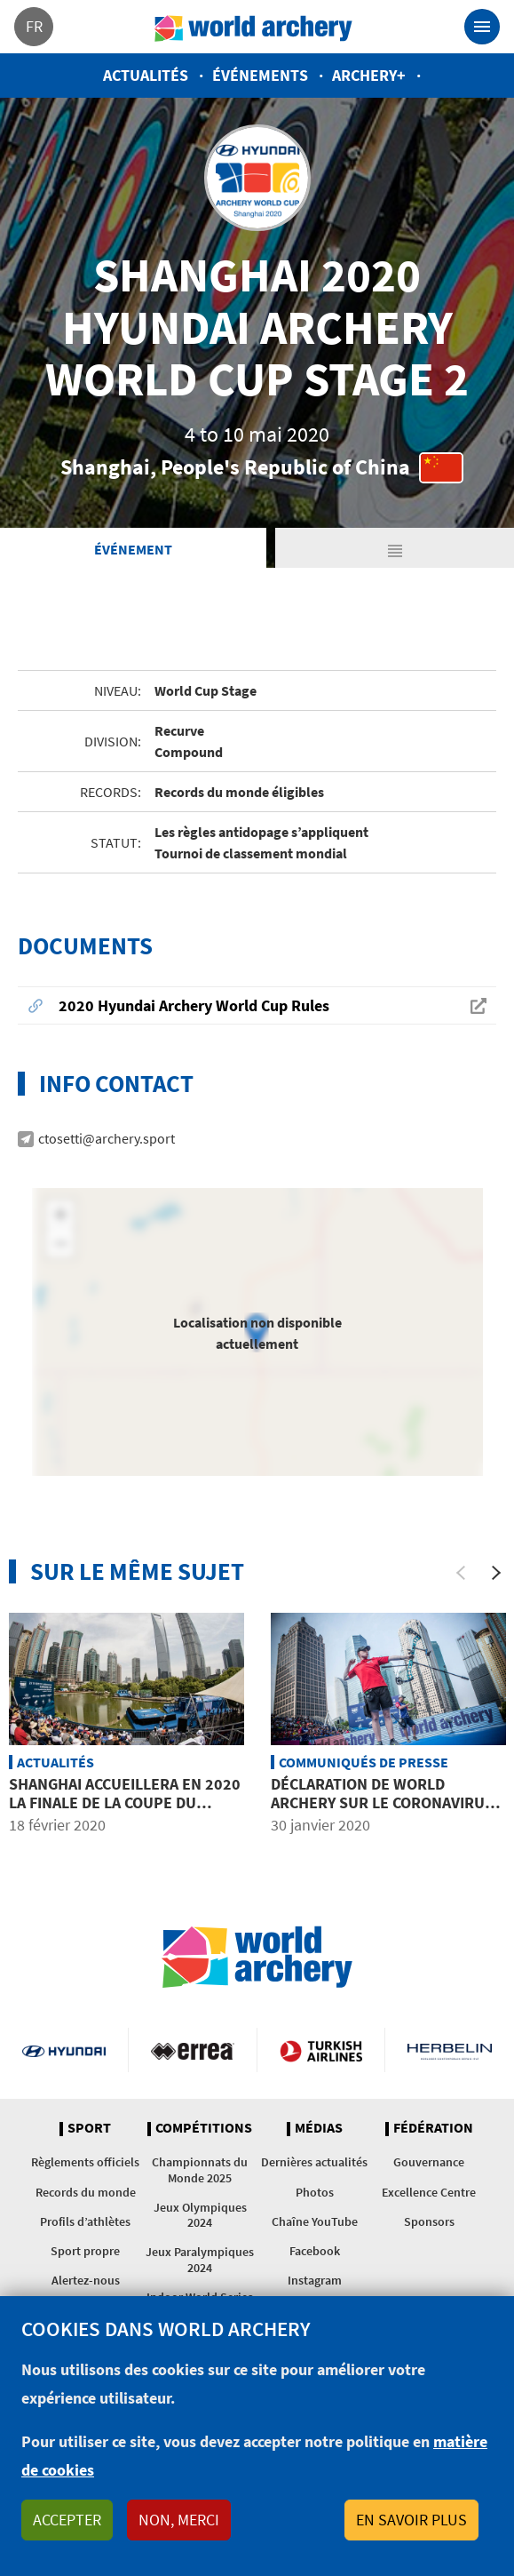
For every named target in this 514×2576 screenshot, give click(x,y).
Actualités (145, 75)
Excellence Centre (429, 2192)
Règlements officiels (85, 2162)
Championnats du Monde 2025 (200, 2169)
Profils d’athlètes (85, 2221)
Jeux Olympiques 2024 (200, 2214)
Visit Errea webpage (192, 2050)
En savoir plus (411, 2519)
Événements (260, 75)
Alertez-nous (85, 2280)
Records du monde (86, 2192)
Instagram (315, 2280)
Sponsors (429, 2221)
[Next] (496, 1573)
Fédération (433, 2128)
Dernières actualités (314, 2162)
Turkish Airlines (321, 2050)
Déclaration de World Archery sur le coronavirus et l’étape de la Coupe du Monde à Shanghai (382, 1813)
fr (34, 26)
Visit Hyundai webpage (64, 2050)
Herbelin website (449, 2050)
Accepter (67, 2519)
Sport (89, 2128)
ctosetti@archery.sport (106, 1138)
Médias (319, 2128)
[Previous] (461, 1573)
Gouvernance (428, 2162)
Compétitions (203, 2128)
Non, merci (178, 2519)
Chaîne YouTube (315, 2221)
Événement (133, 549)
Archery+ (369, 75)
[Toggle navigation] (482, 26)
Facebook (314, 2251)
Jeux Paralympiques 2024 (200, 2259)
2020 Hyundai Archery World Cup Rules (194, 1005)
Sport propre (85, 2251)
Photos (315, 2192)
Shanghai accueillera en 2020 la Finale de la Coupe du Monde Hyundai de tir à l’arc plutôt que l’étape (125, 1813)
